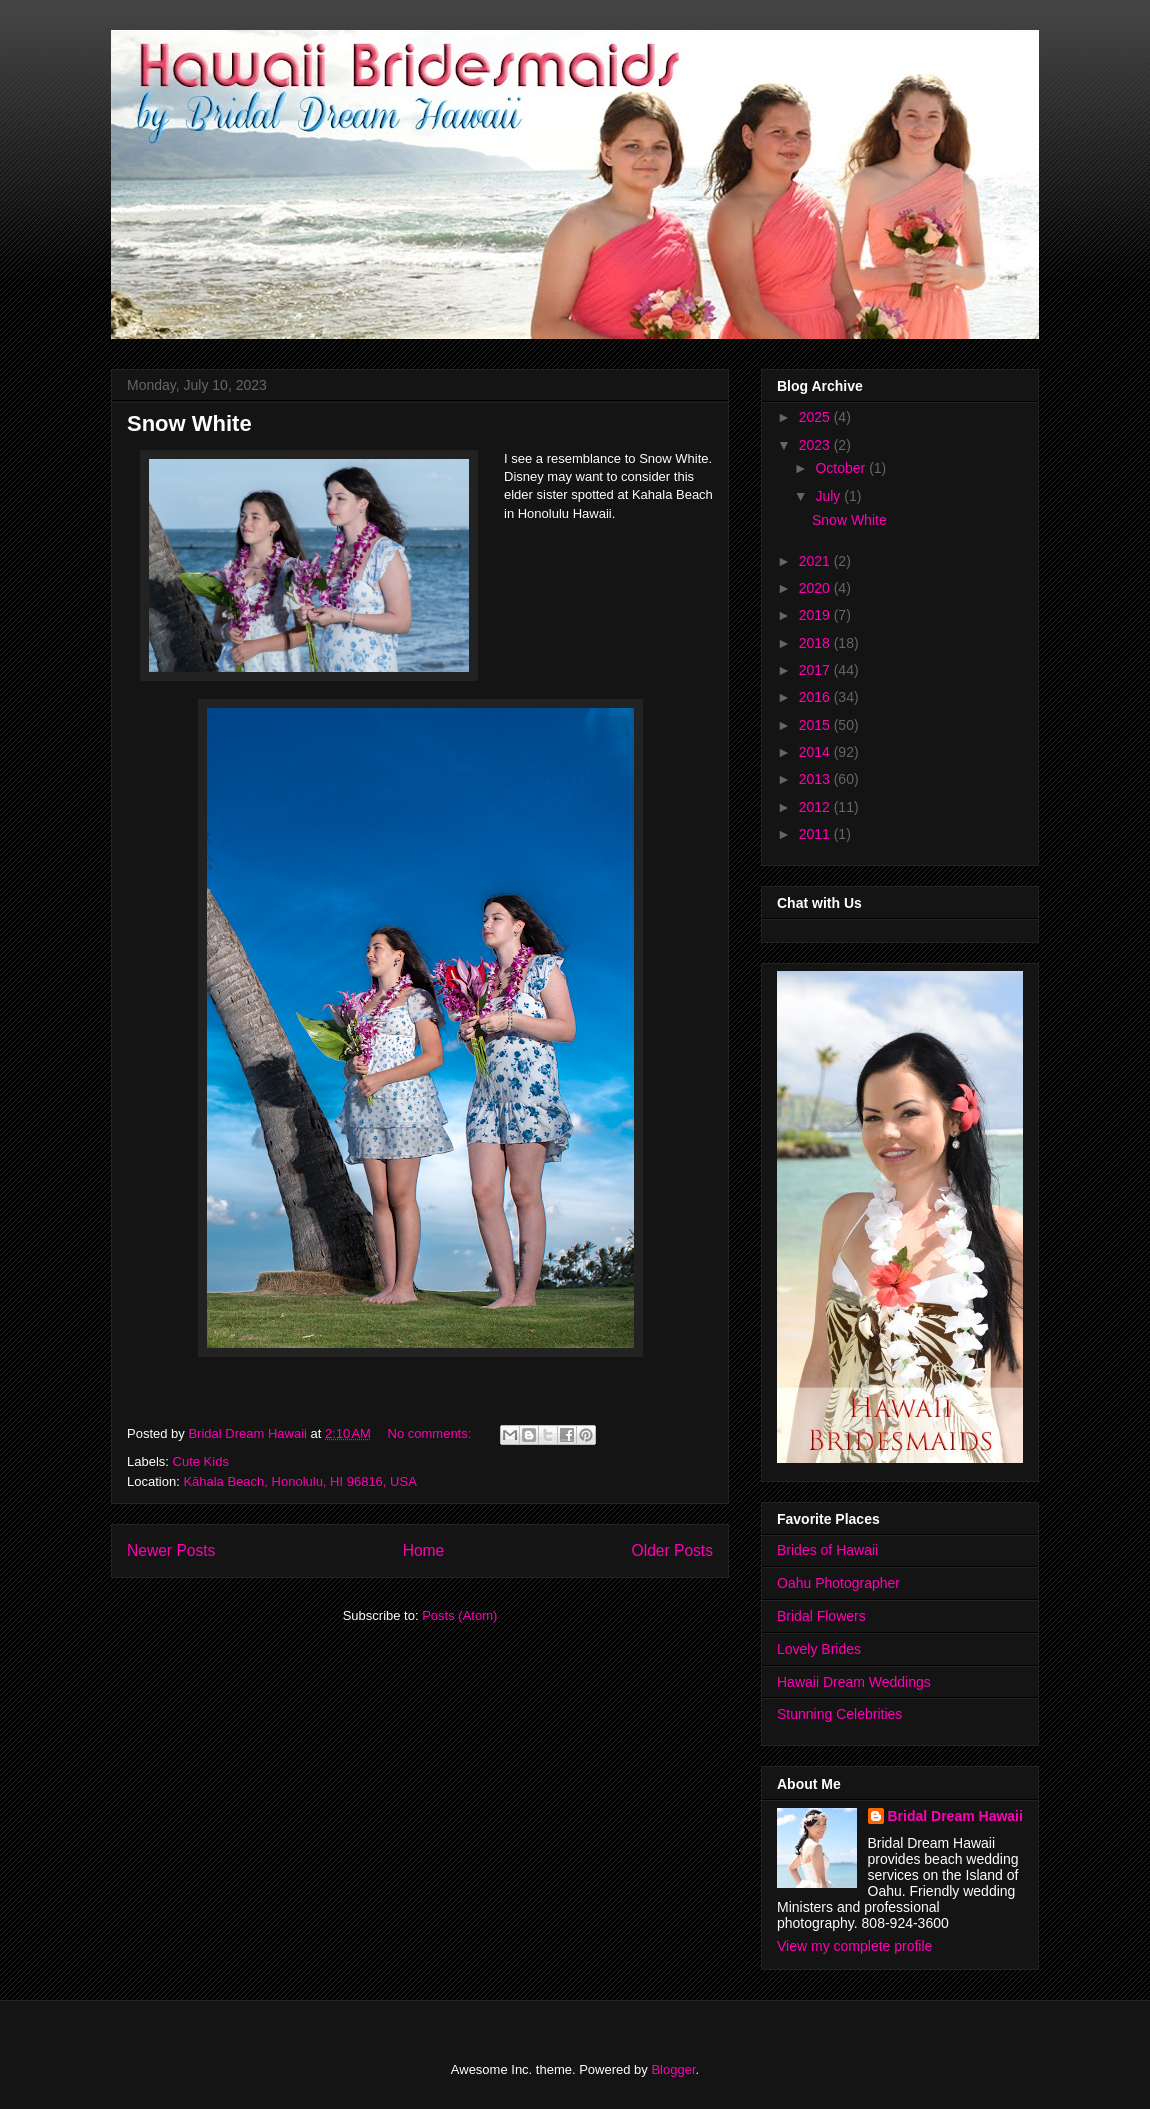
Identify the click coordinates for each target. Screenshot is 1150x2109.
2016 (816, 697)
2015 (816, 725)
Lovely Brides (819, 1649)
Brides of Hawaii (827, 1550)
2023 (816, 445)
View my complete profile (854, 1946)
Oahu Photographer (838, 1583)
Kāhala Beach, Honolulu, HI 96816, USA (299, 1481)
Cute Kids (201, 1461)
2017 (816, 670)
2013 (816, 779)
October (842, 468)
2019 (816, 615)
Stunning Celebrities (839, 1714)
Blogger (673, 2069)
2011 (816, 834)
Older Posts (672, 1550)
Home (424, 1550)
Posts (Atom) (459, 1615)
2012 (816, 807)
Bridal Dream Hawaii (955, 1816)
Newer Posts (171, 1550)
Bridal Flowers (821, 1616)
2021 (816, 561)
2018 (816, 643)
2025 (816, 417)
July (829, 496)
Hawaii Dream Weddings (854, 1682)
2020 (816, 588)
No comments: (431, 1433)
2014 (816, 752)
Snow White (189, 423)
